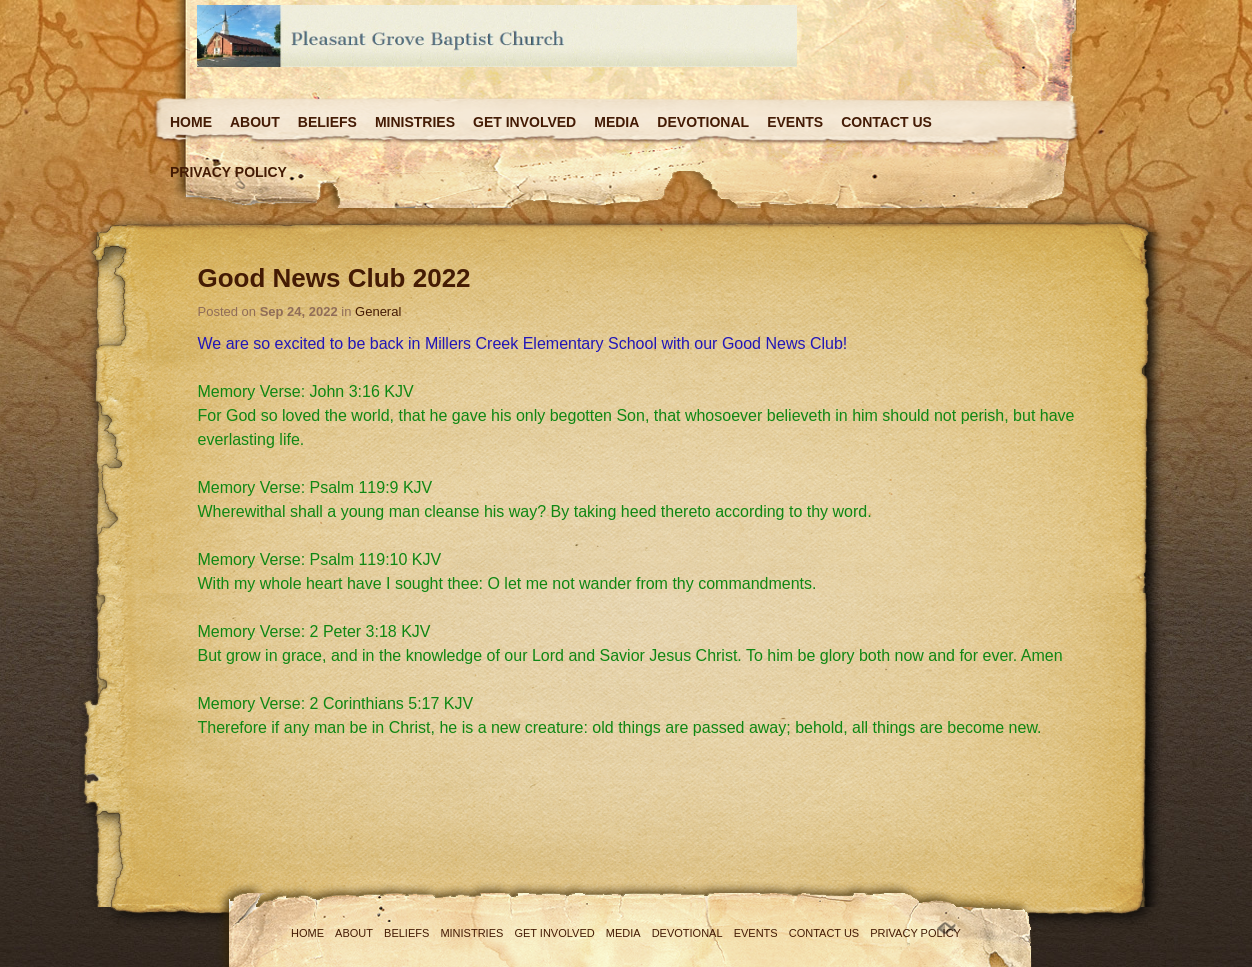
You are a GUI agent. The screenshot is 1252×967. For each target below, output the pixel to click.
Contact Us (886, 122)
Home (191, 122)
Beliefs (327, 122)
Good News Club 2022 (334, 278)
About (255, 122)
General (378, 311)
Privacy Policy (228, 172)
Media (616, 122)
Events (795, 122)
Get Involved (524, 122)
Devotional (703, 122)
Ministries (415, 122)
